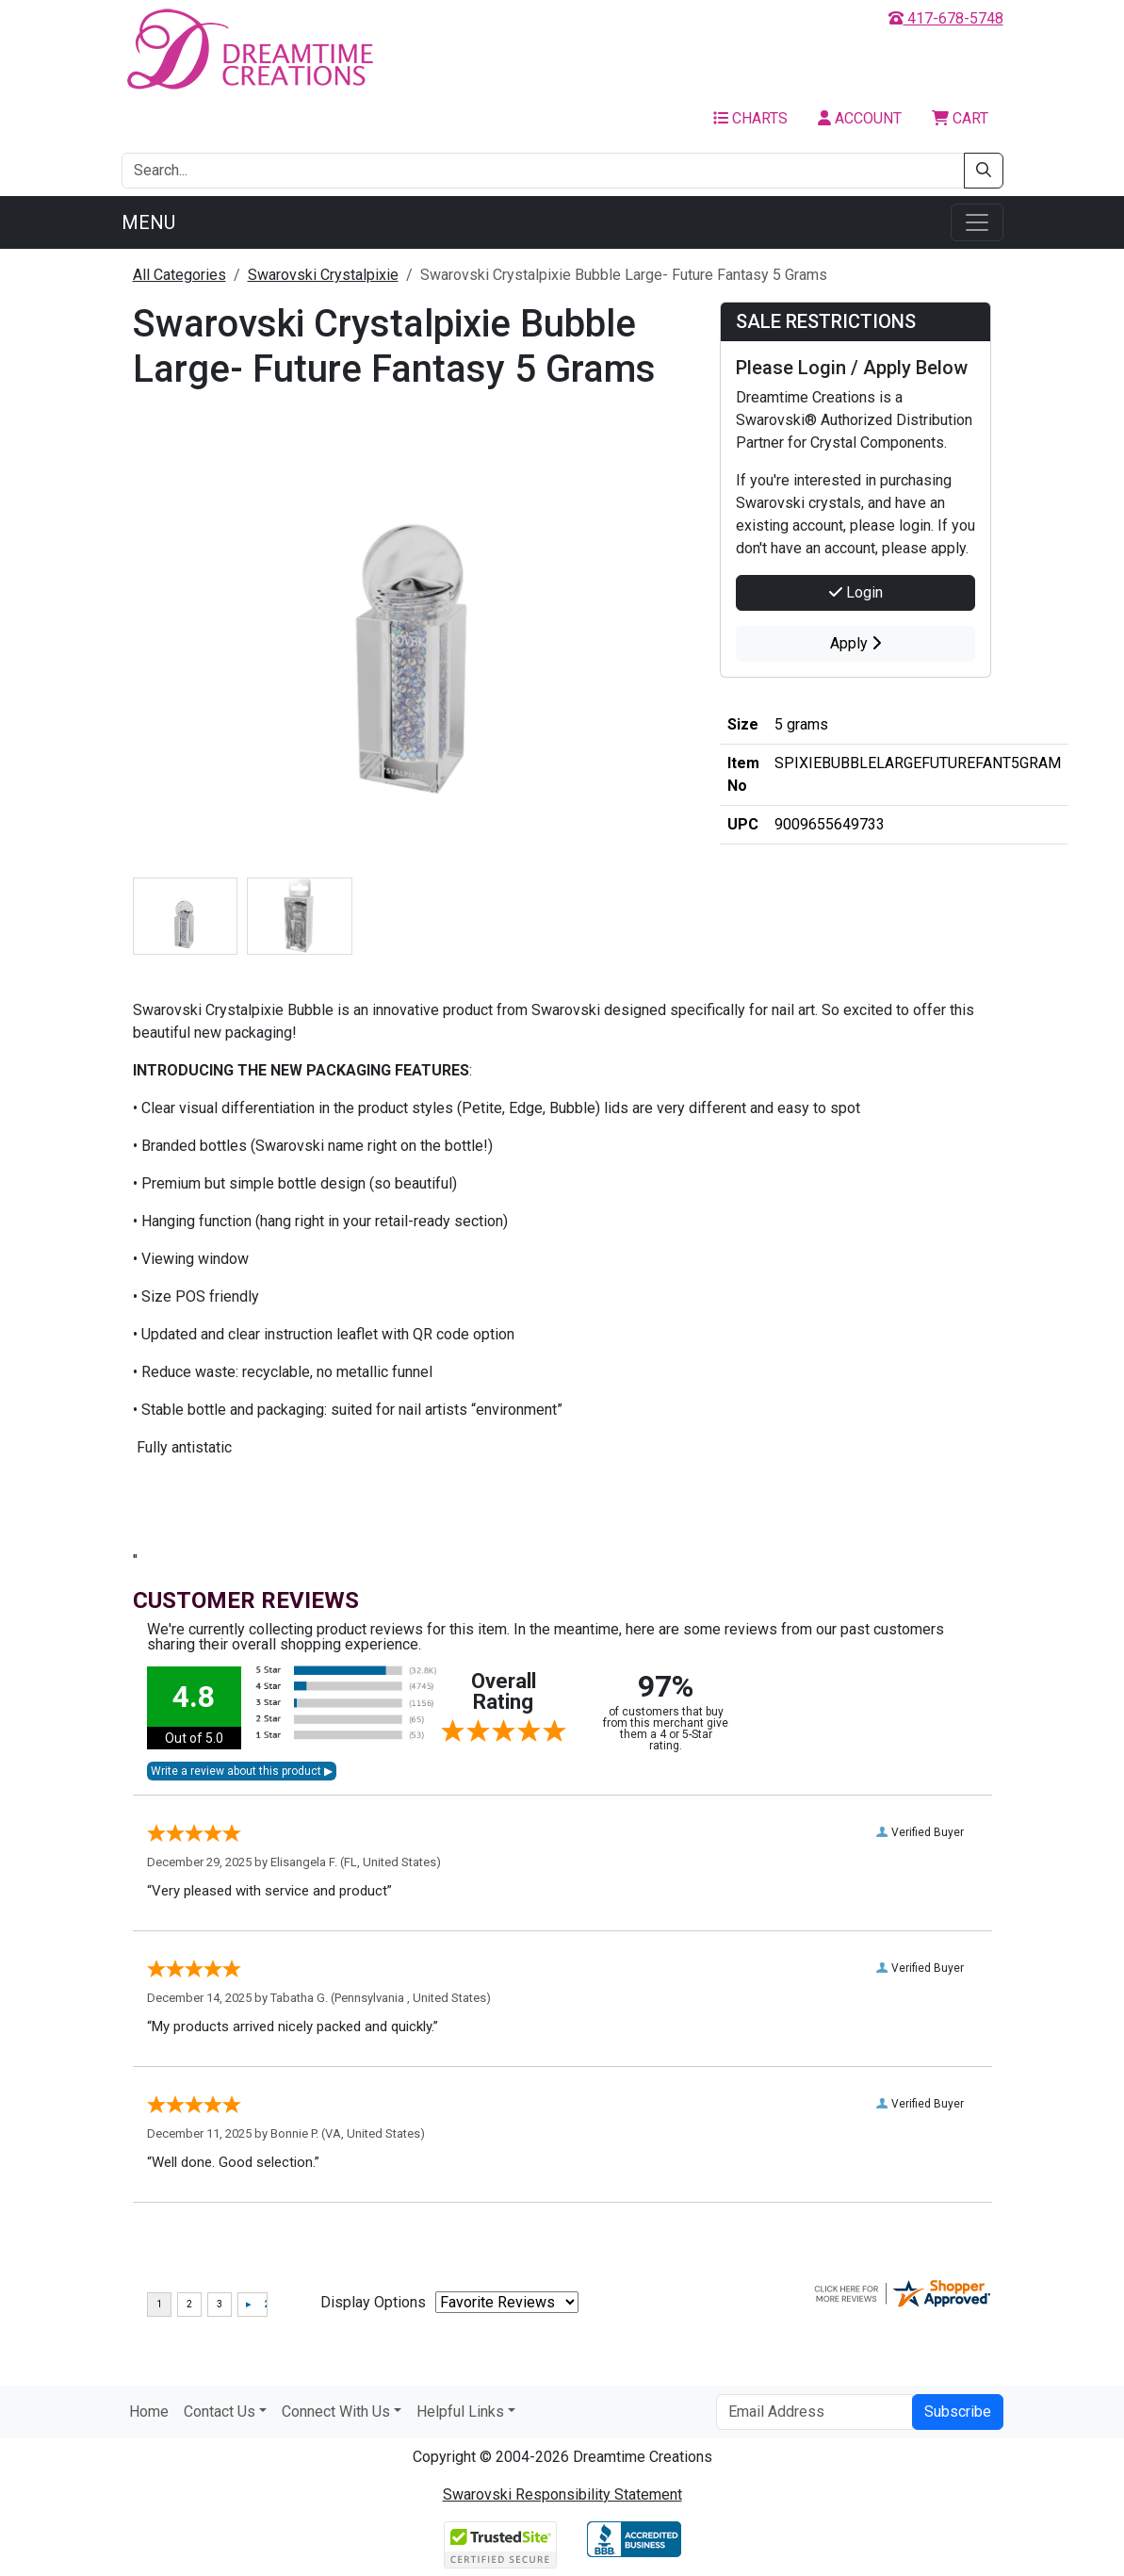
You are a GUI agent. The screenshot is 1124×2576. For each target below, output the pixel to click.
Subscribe (957, 2411)
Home (149, 2411)
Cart (960, 118)
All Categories (179, 275)
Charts (750, 118)
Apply (855, 643)
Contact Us (219, 2411)
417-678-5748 (945, 18)
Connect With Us (336, 2411)
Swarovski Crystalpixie (323, 275)
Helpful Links (460, 2411)
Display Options (373, 2302)
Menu (148, 222)
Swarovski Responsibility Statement (562, 2494)
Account (860, 118)
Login (856, 592)
